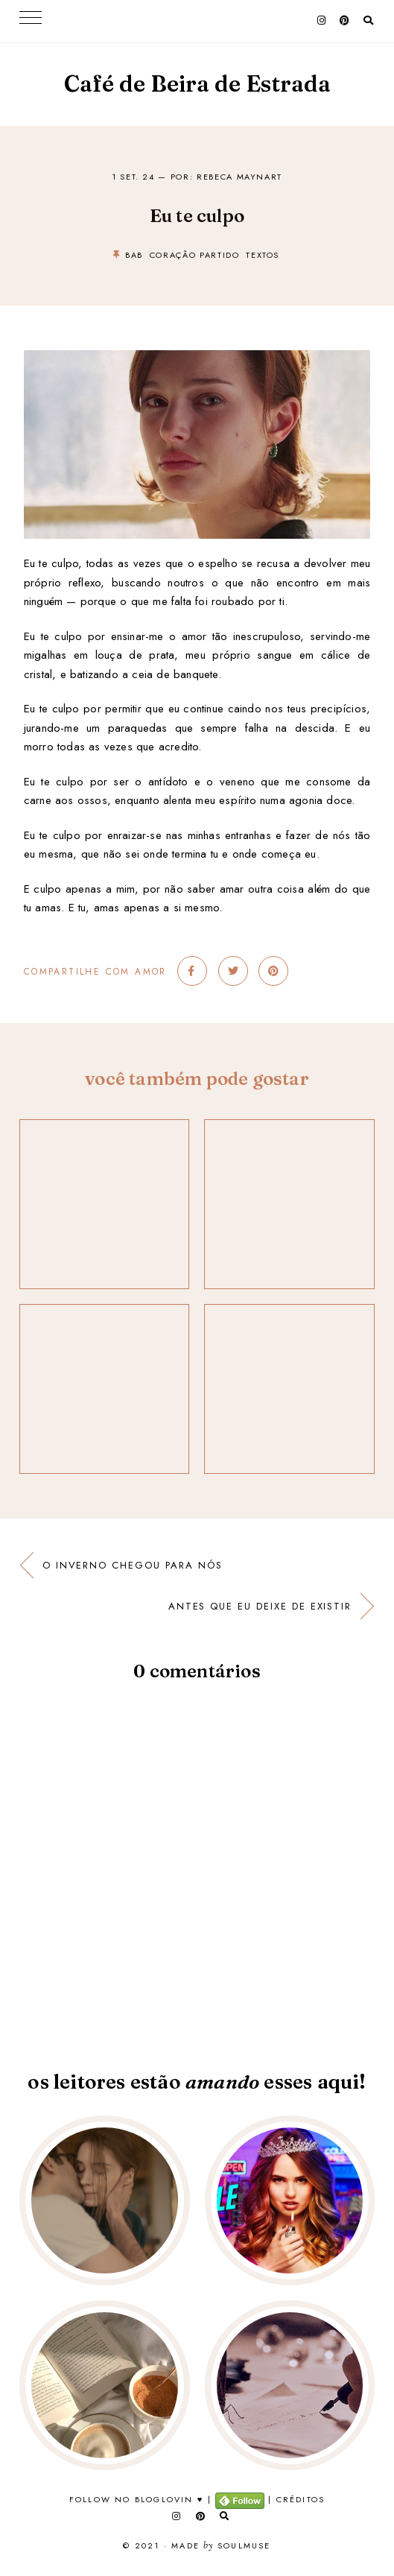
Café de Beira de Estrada (197, 84)
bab (134, 255)
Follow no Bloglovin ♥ (136, 2499)
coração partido (195, 255)
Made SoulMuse (220, 2546)
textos (262, 255)
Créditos (300, 2499)
